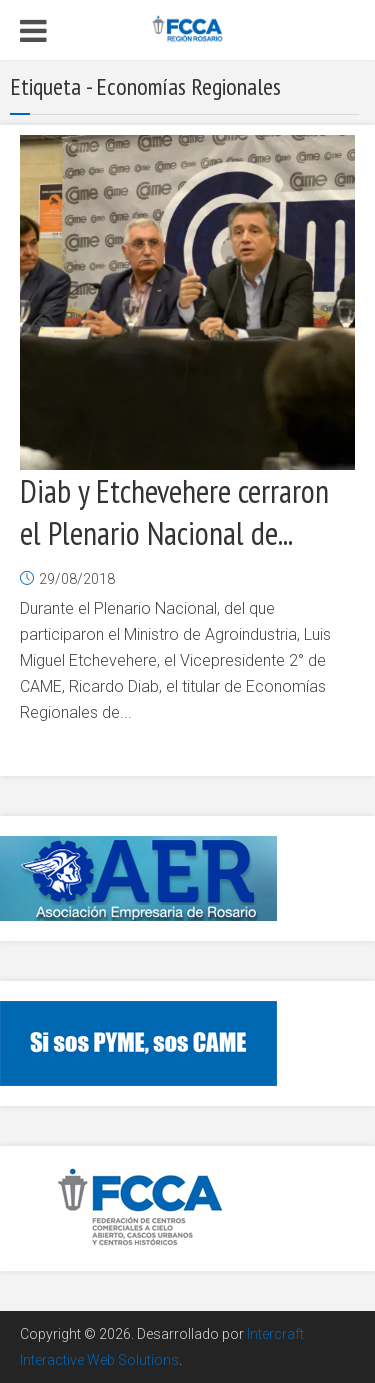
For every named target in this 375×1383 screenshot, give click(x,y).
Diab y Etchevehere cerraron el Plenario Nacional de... (174, 512)
